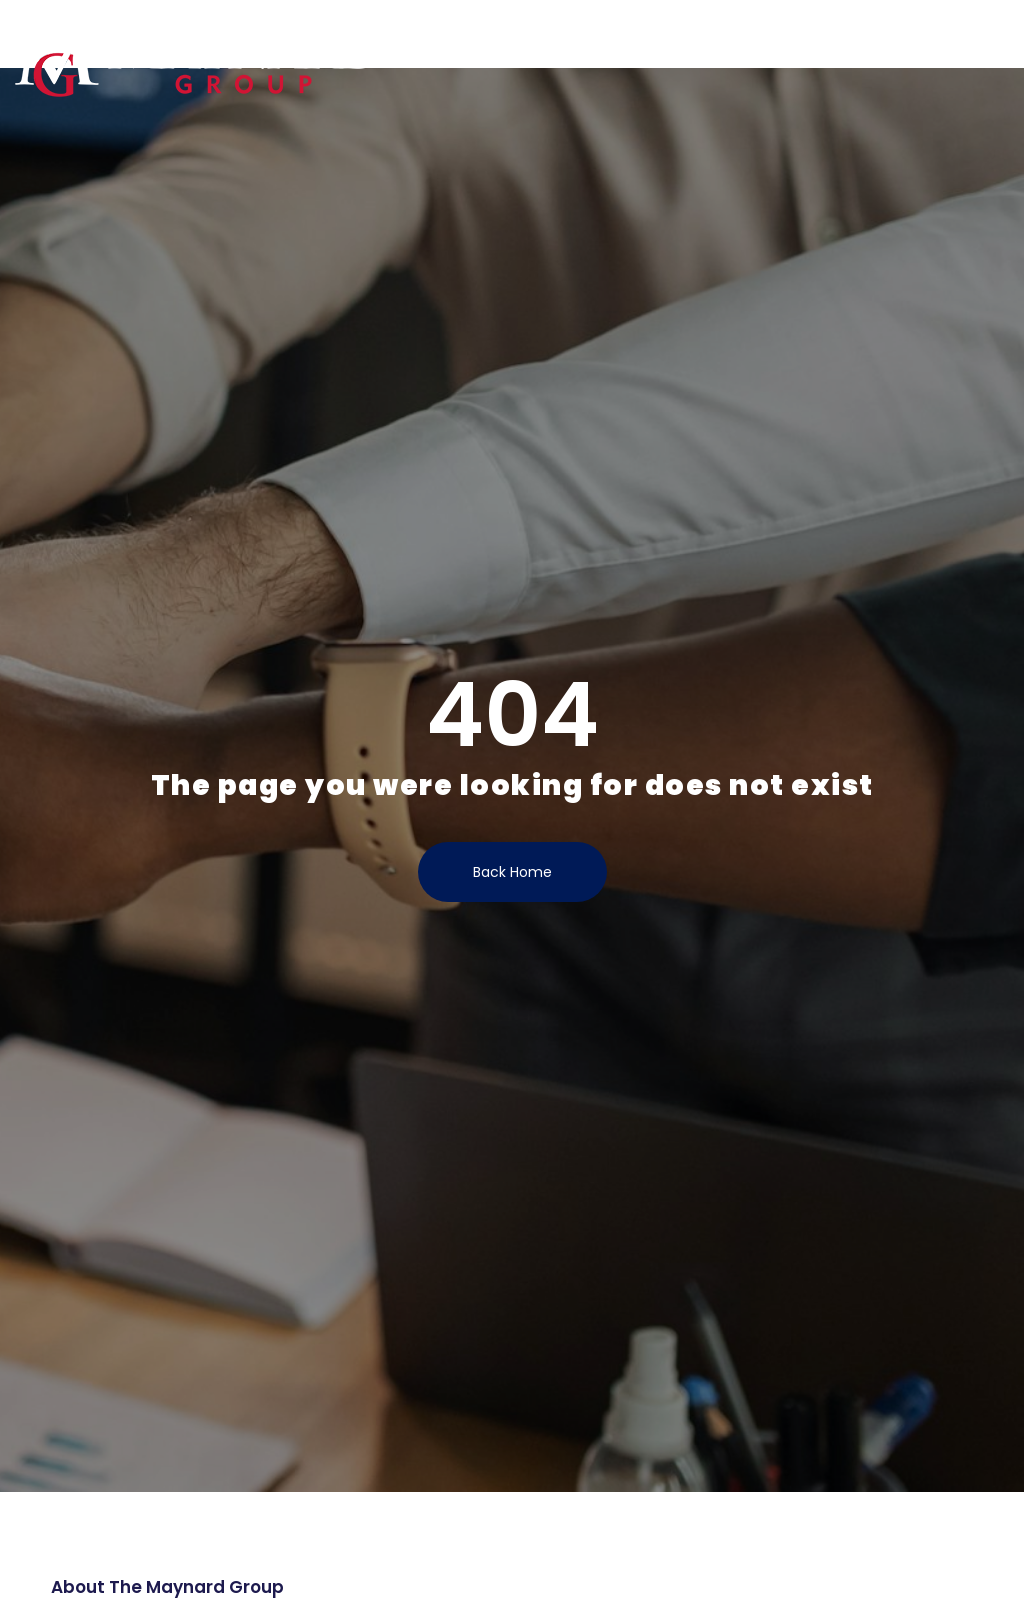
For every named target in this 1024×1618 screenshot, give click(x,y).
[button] (998, 36)
